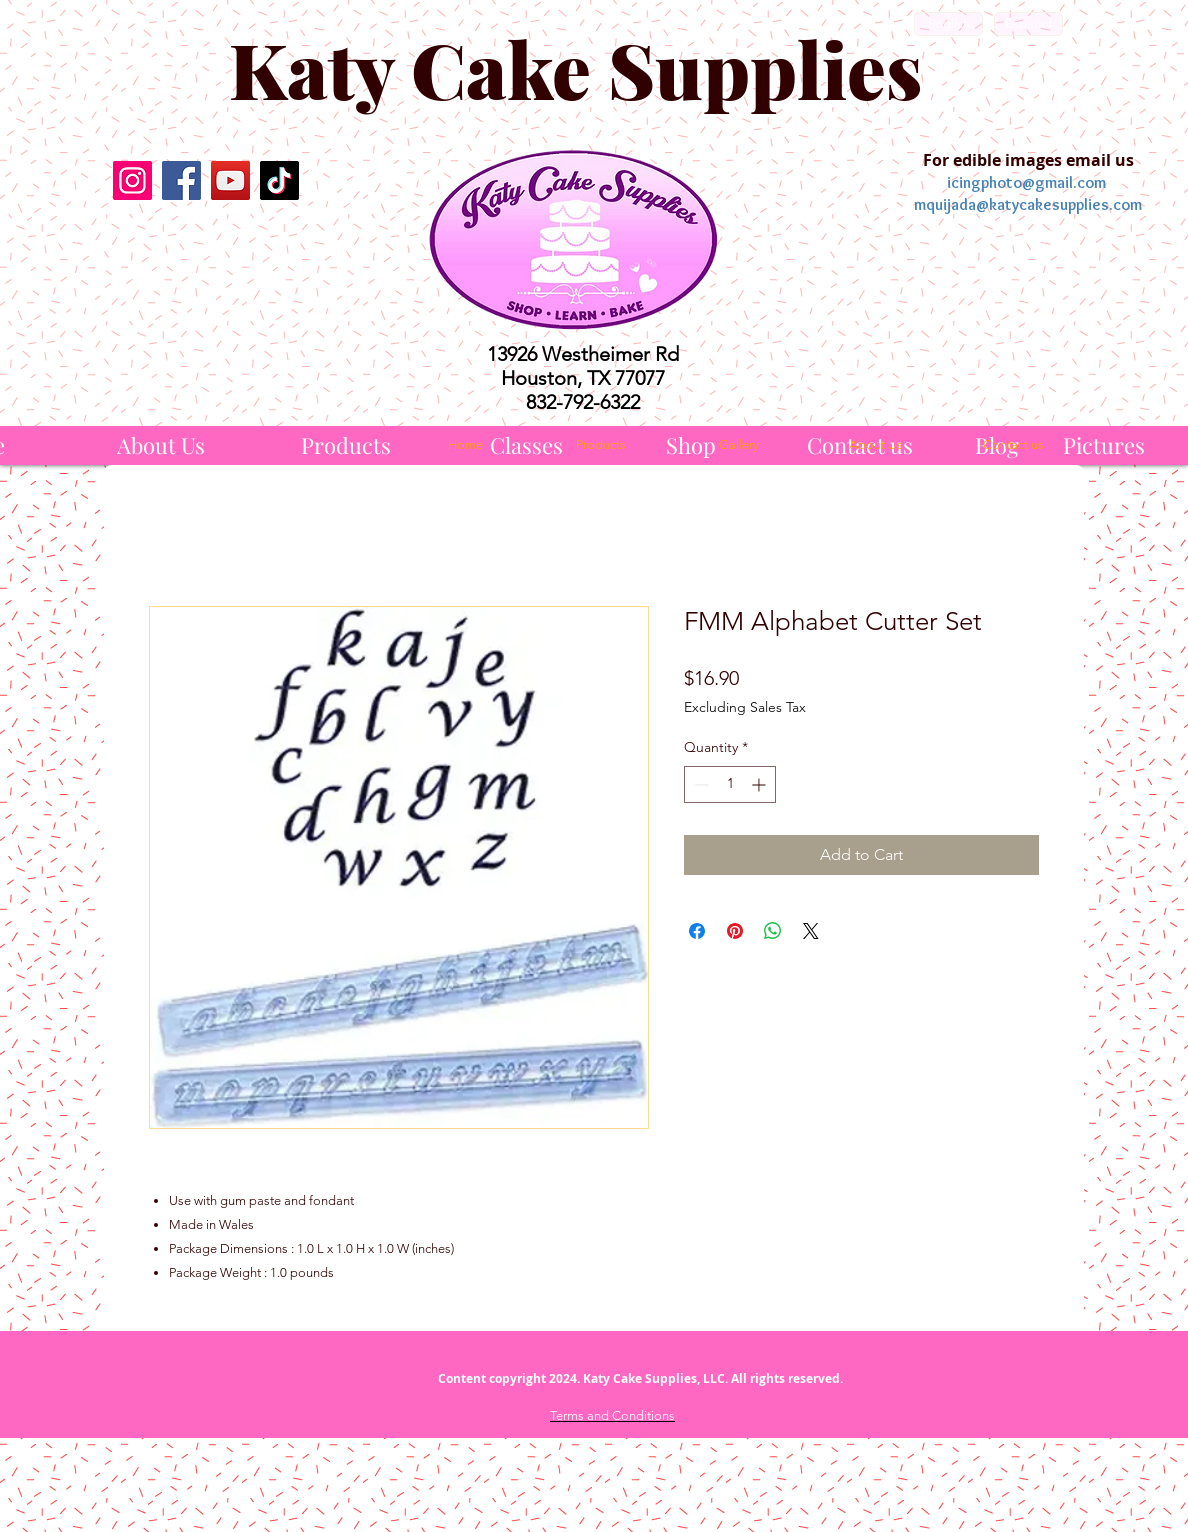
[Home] (465, 445)
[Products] (346, 445)
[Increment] (760, 784)
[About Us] (161, 445)
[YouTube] (230, 180)
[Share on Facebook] (697, 931)
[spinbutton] (730, 784)
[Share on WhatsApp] (773, 931)
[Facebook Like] (205, 255)
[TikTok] (279, 180)
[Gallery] (739, 445)
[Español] (1028, 24)
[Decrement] (699, 784)
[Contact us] (1013, 445)
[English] (948, 24)
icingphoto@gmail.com (1026, 182)
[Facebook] (181, 180)
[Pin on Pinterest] (735, 931)
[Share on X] (811, 931)
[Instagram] (132, 180)
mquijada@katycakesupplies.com (1028, 204)
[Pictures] (1104, 445)
